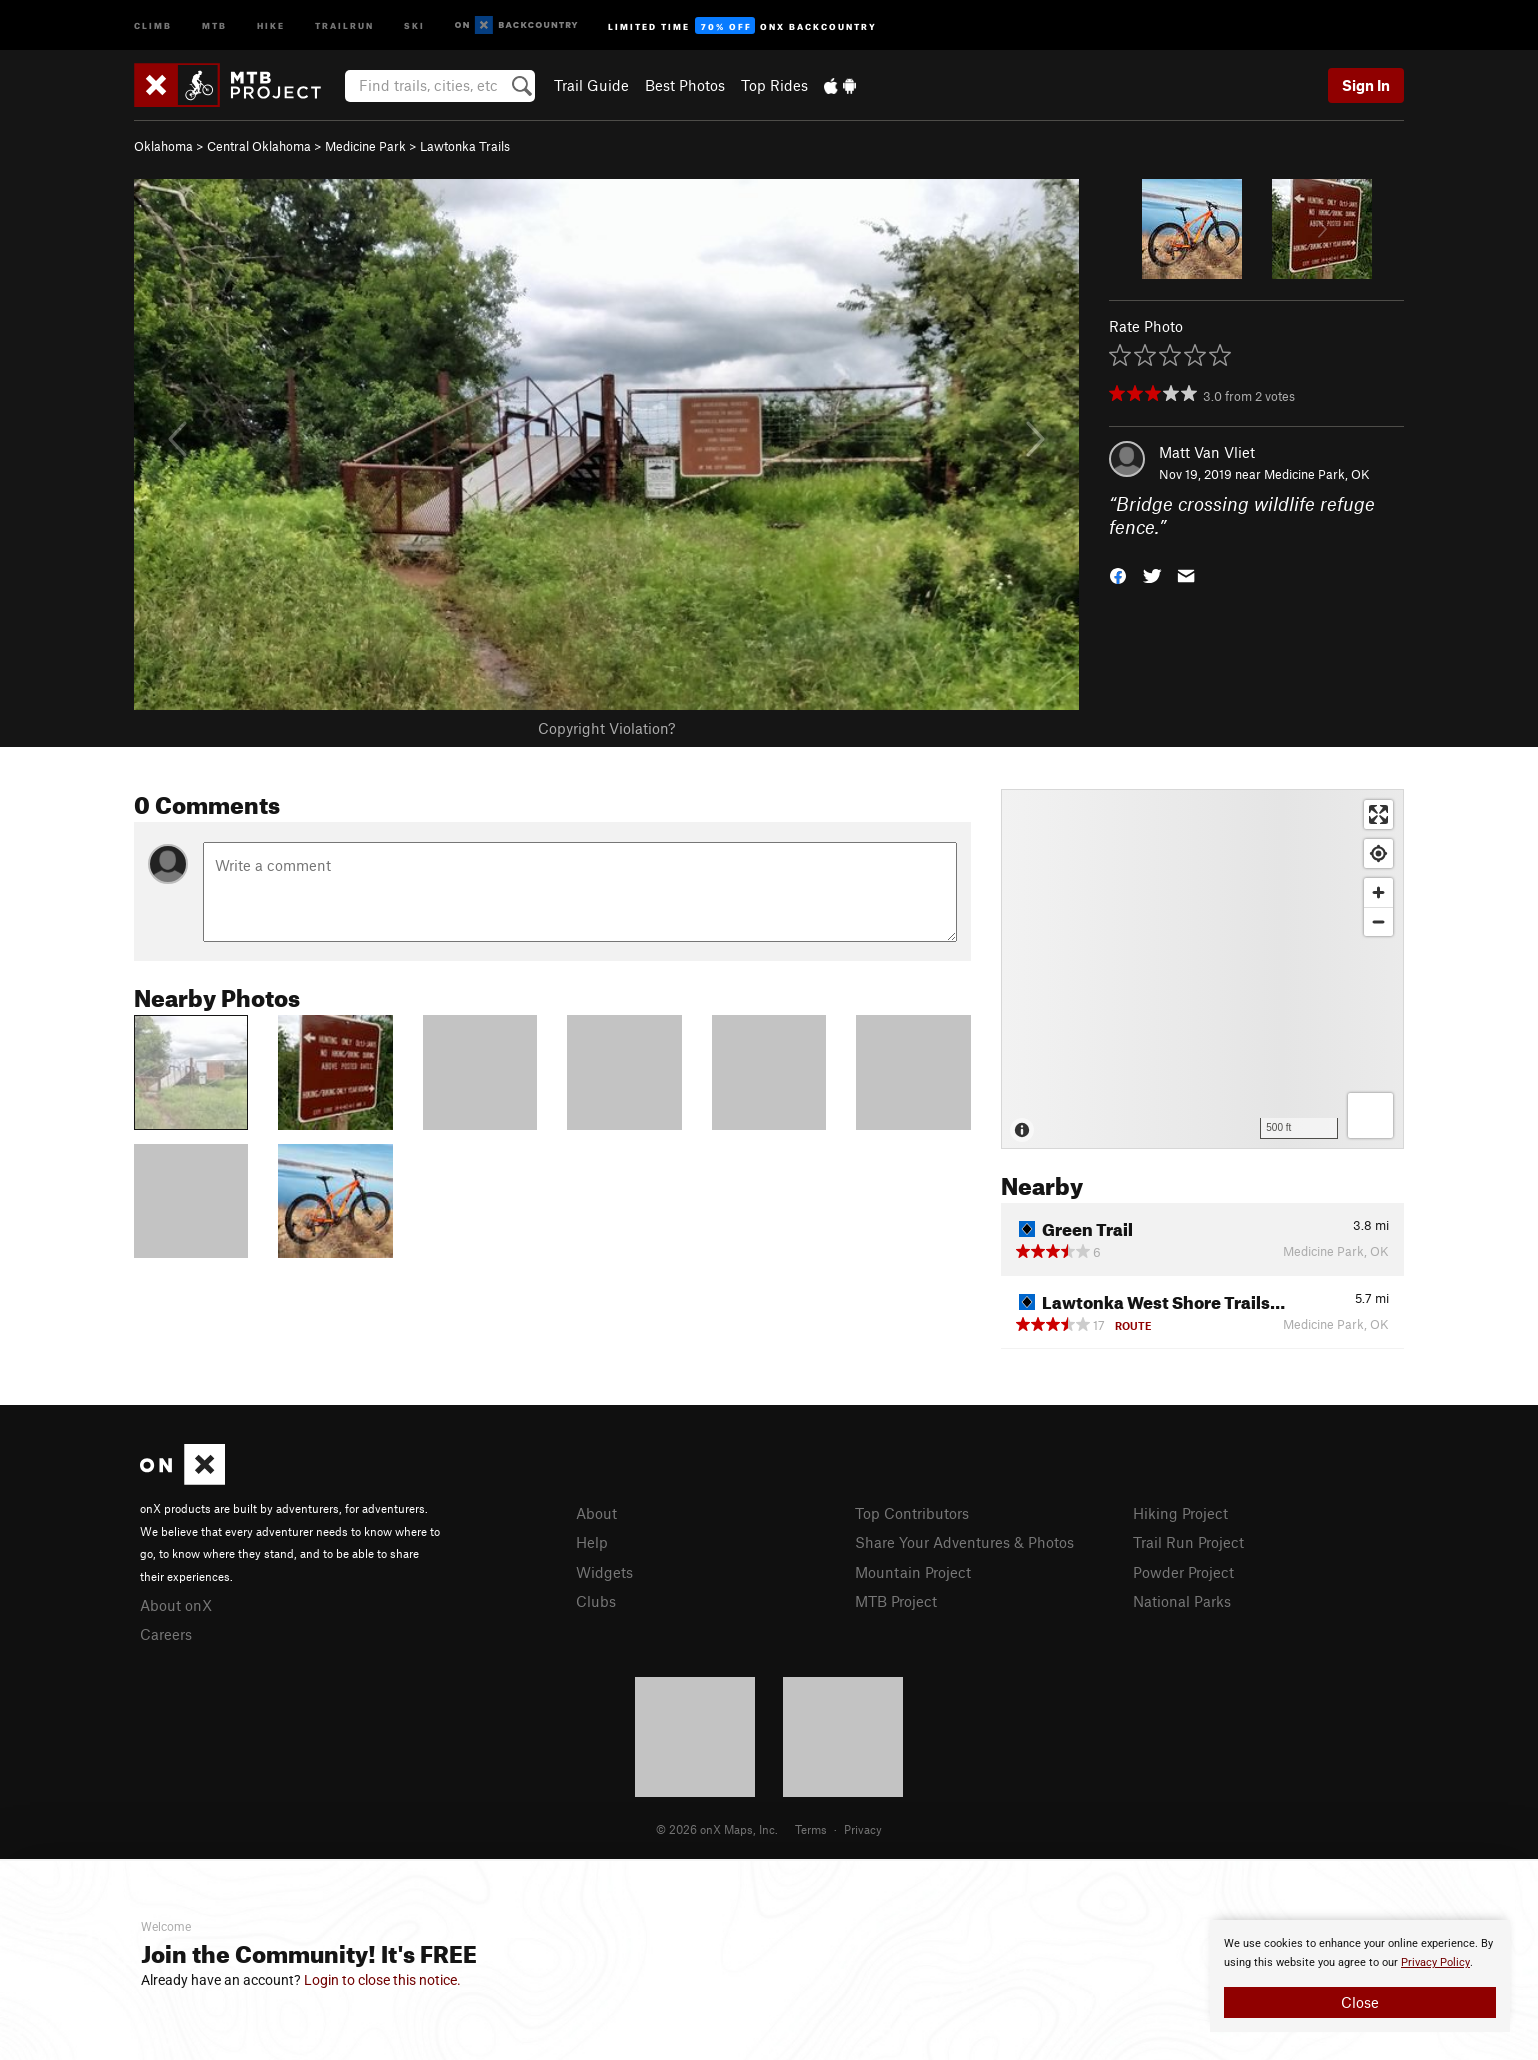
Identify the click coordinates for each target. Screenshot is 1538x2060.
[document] (1360, 1976)
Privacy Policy (1435, 1962)
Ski (414, 24)
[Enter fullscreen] (1378, 814)
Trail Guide (591, 85)
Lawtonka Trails (465, 146)
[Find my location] (1378, 853)
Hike (271, 24)
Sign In (1366, 85)
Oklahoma (163, 146)
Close (1360, 2002)
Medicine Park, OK (1317, 474)
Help (592, 1542)
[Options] (1370, 1115)
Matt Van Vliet (1207, 452)
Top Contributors (912, 1513)
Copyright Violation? (606, 728)
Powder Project (1183, 1572)
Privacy (863, 1829)
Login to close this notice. (382, 1980)
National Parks (1182, 1601)
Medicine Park (365, 146)
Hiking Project (1180, 1513)
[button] (1118, 573)
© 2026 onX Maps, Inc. (717, 1829)
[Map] (1202, 969)
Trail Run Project (1188, 1542)
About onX (176, 1605)
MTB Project (896, 1601)
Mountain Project (913, 1572)
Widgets (604, 1572)
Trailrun (344, 24)
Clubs (596, 1601)
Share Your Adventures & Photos (964, 1542)
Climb (153, 24)
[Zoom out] (1378, 921)
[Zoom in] (1378, 892)
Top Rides (774, 85)
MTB (214, 24)
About (596, 1513)
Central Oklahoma (259, 146)
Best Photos (685, 85)
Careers (166, 1634)
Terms (811, 1829)
